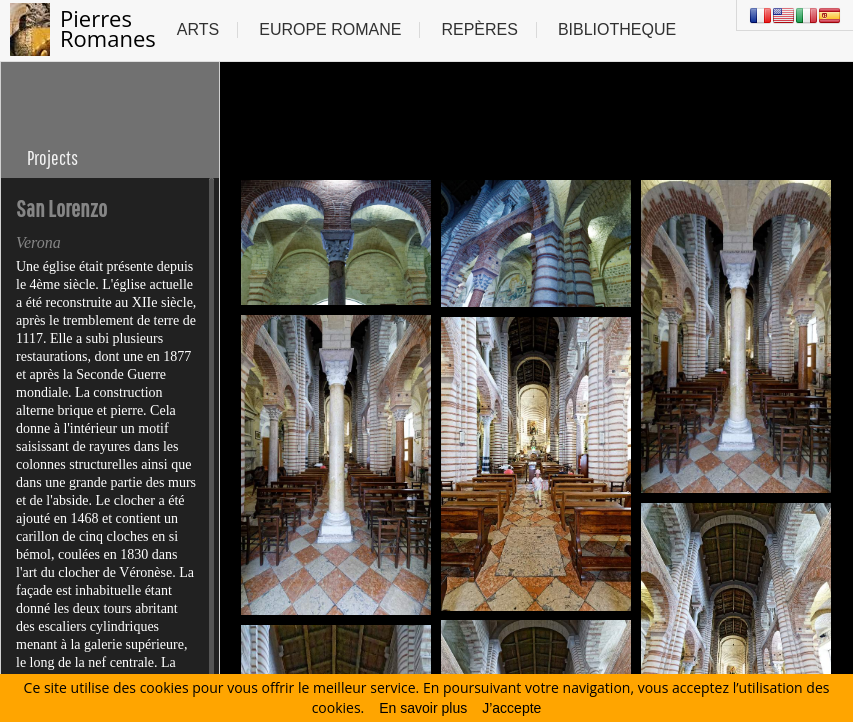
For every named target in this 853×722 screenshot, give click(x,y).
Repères (479, 29)
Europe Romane (330, 29)
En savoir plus (423, 708)
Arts (198, 29)
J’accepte (511, 708)
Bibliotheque (617, 29)
